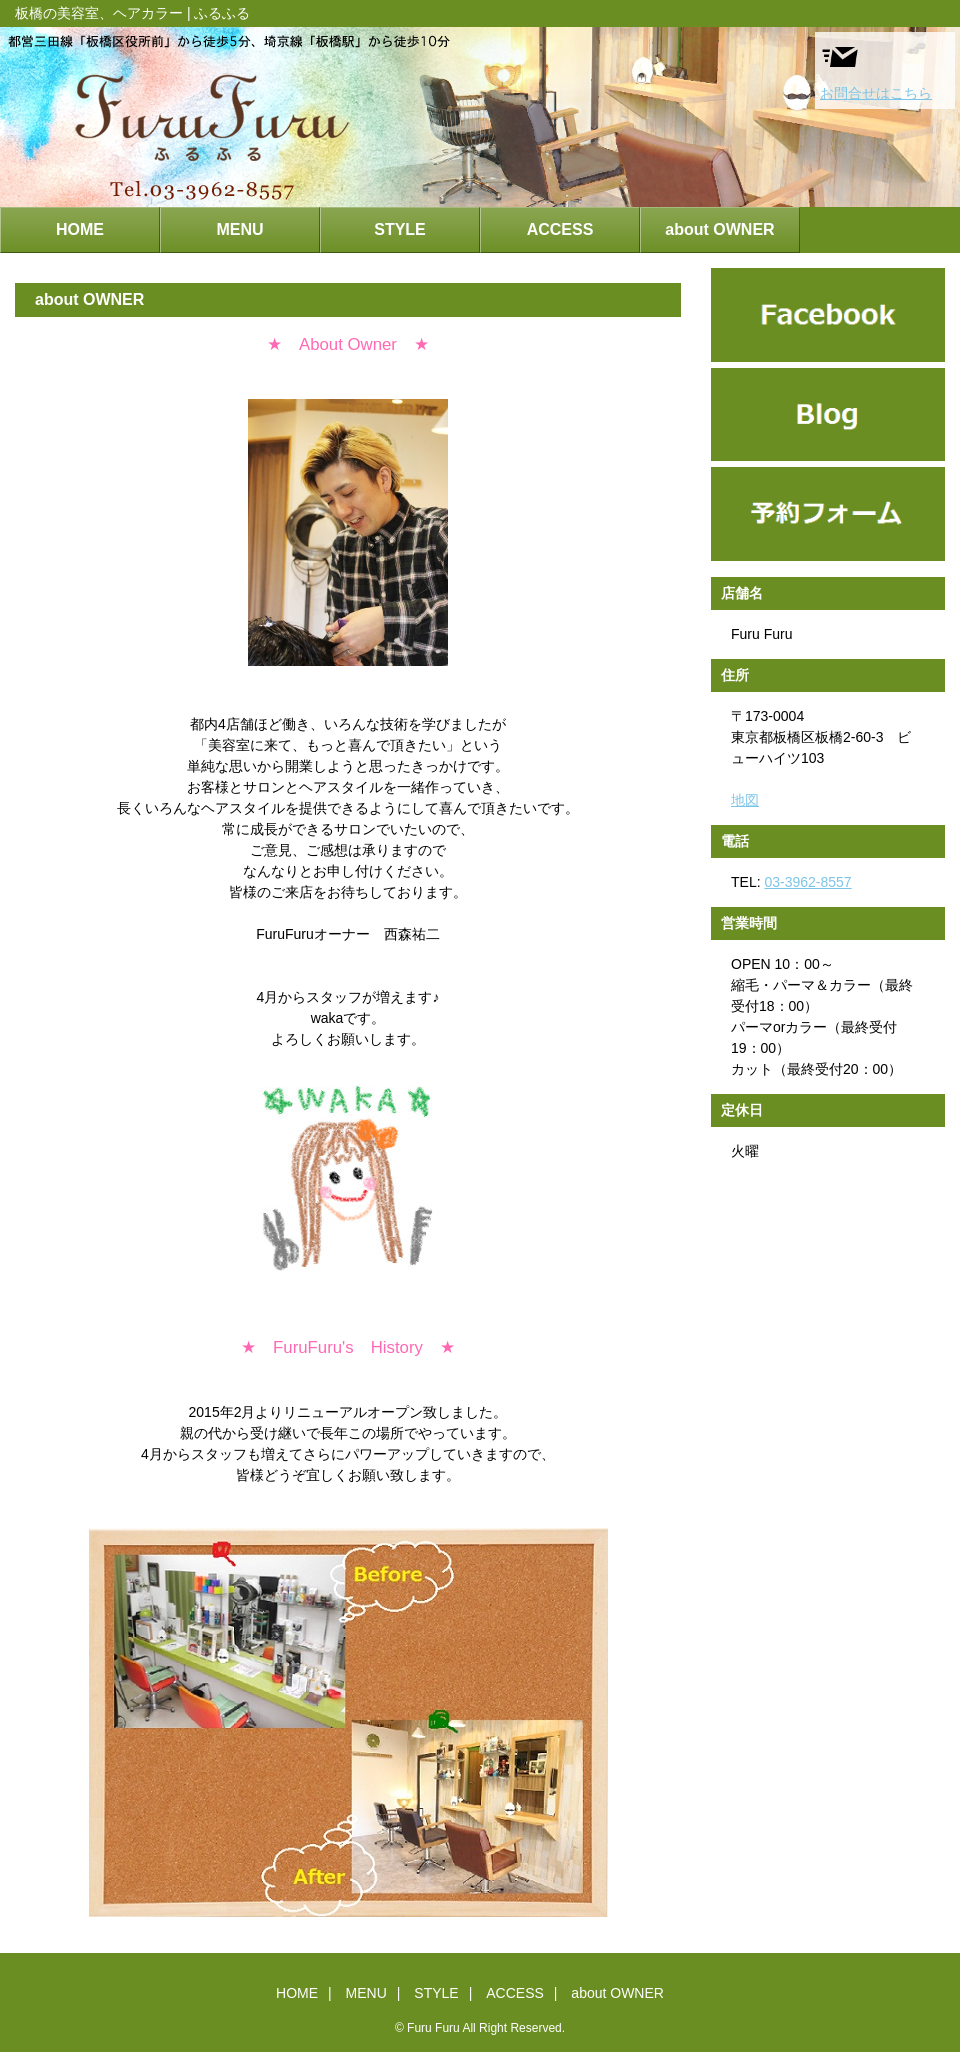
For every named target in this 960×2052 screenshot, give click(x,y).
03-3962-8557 (807, 882)
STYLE (400, 229)
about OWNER (719, 229)
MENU (239, 229)
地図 (745, 800)
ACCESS (560, 229)
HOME (80, 229)
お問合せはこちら (876, 69)
